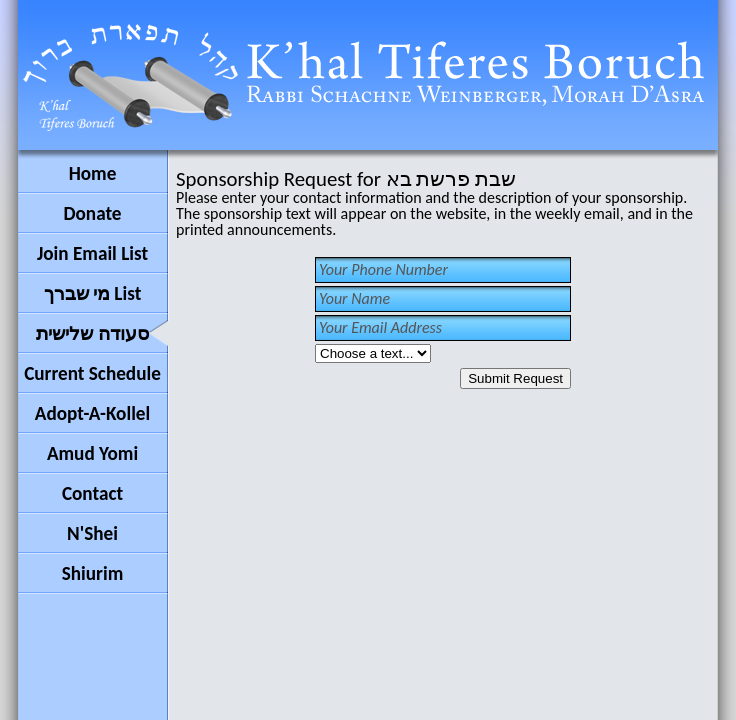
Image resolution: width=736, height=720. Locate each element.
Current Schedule (92, 373)
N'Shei (92, 533)
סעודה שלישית (92, 333)
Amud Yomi (92, 453)
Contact (92, 493)
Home (93, 173)
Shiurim (93, 573)
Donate (92, 213)
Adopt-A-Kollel (92, 413)
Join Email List (92, 253)
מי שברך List (93, 293)
